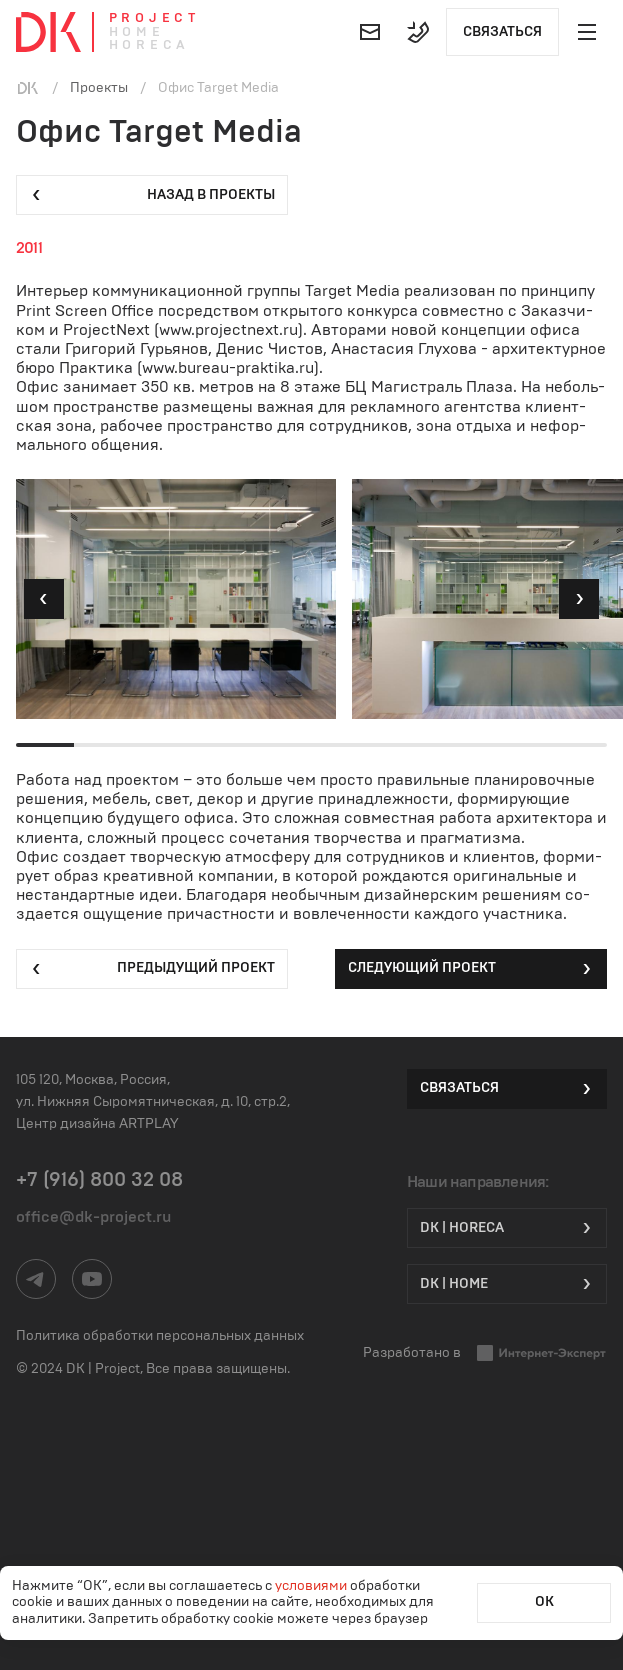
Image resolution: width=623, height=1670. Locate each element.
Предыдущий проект (152, 969)
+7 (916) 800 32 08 (99, 1180)
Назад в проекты (152, 195)
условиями (312, 1586)
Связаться (502, 32)
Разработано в (485, 1353)
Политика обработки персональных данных (160, 1336)
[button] (44, 599)
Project (154, 18)
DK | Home (507, 1284)
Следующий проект (471, 969)
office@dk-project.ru (93, 1217)
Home (137, 32)
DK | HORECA (507, 1228)
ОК (544, 1602)
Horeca (149, 45)
